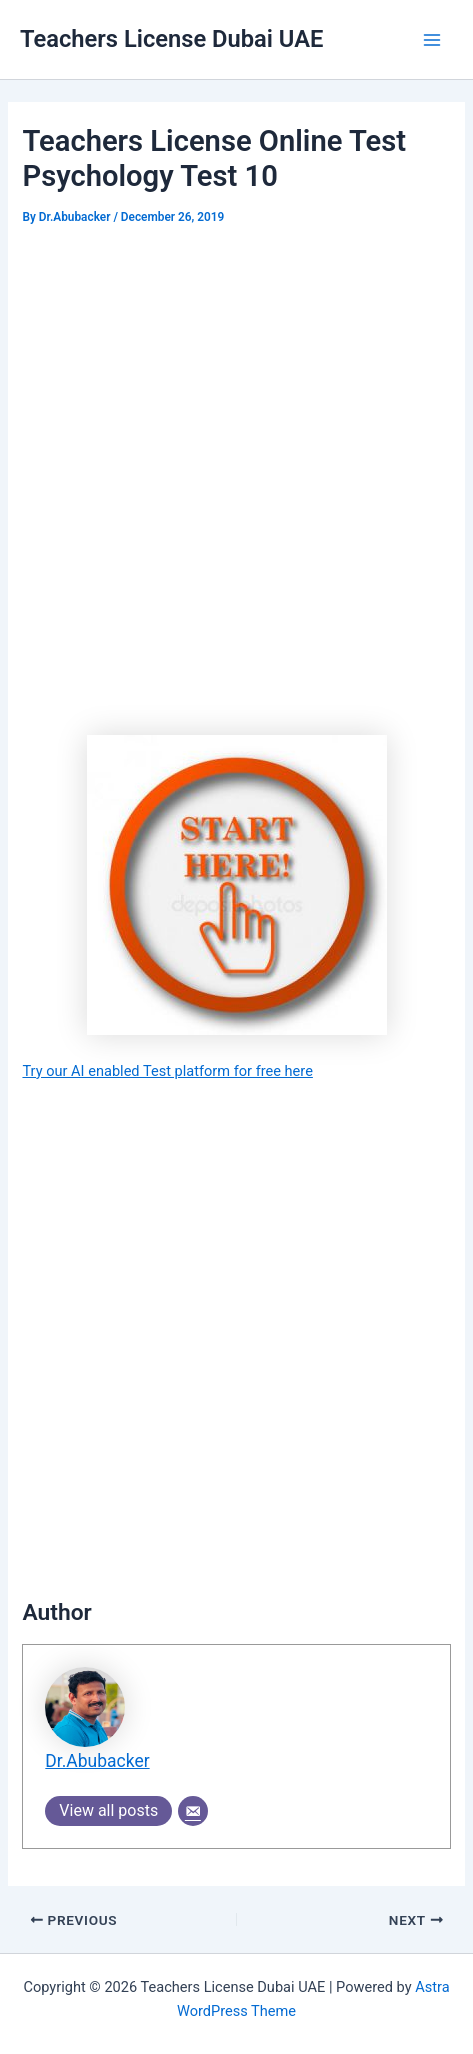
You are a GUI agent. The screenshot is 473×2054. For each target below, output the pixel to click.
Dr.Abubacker (97, 1761)
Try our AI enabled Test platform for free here (167, 1071)
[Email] (193, 1811)
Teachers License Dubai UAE (171, 39)
